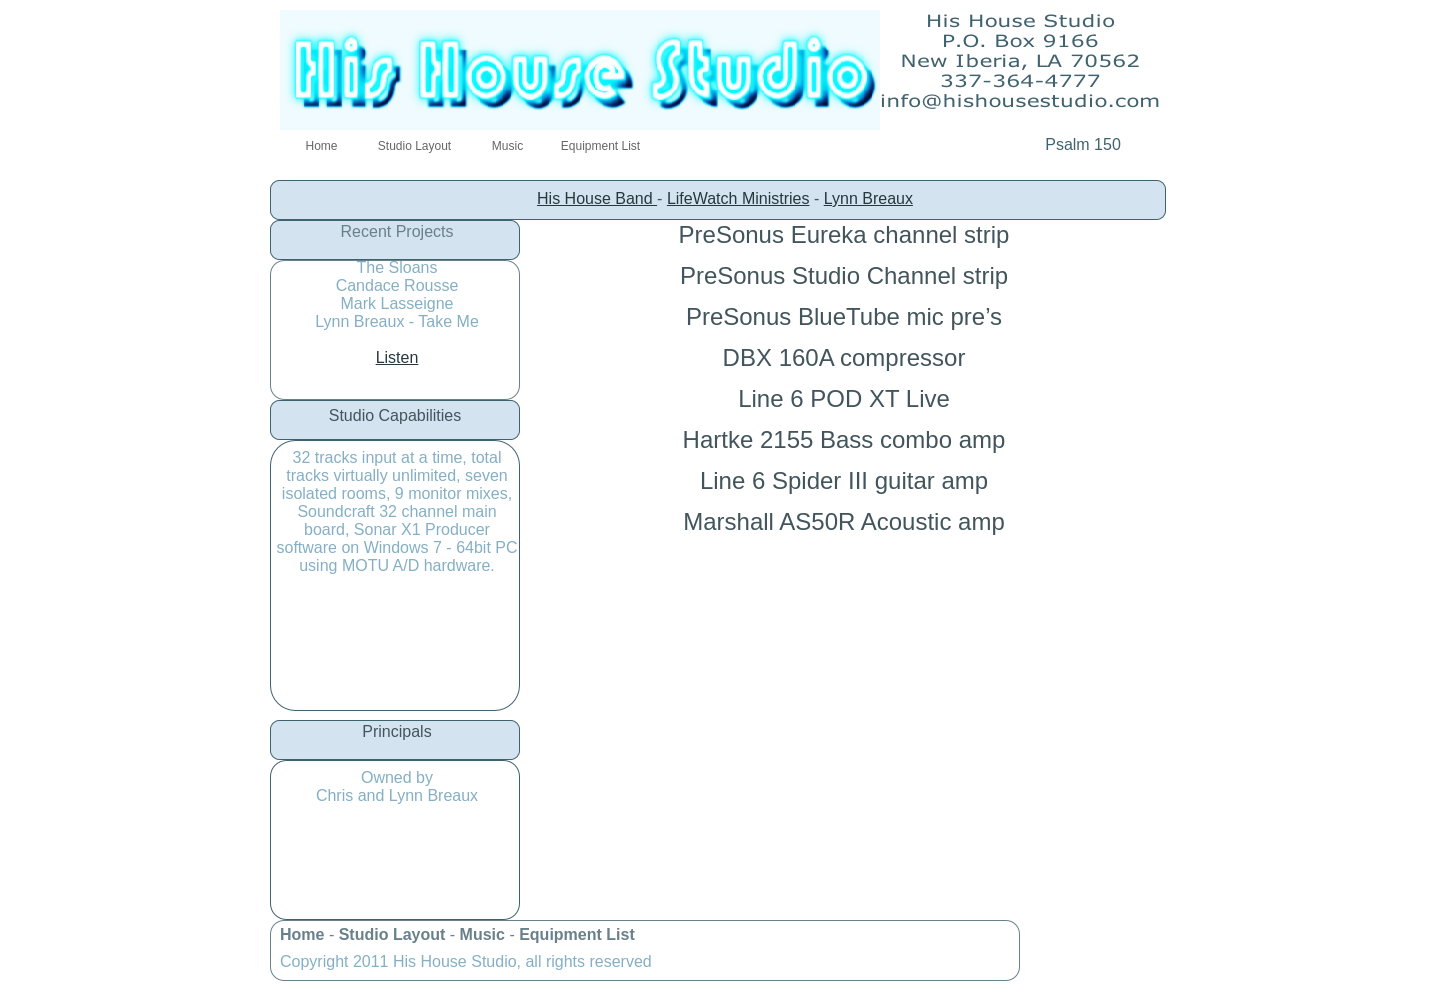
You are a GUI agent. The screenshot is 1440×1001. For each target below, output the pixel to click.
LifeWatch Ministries (738, 198)
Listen (397, 357)
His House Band (597, 198)
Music (485, 934)
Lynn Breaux (868, 198)
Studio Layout (394, 934)
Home (304, 934)
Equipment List (577, 934)
